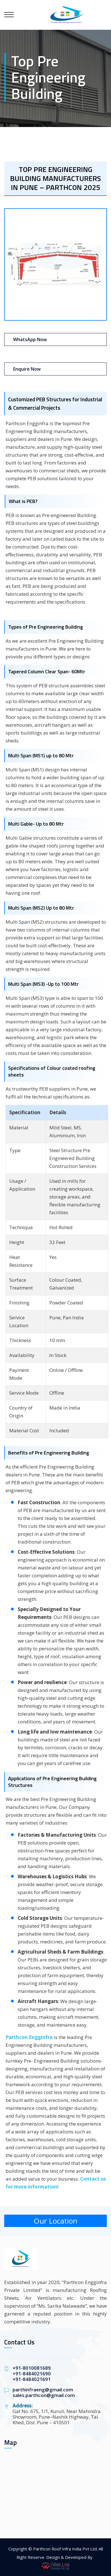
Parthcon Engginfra (29, 2037)
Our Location (55, 2221)
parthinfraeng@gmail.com (43, 2389)
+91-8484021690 (32, 2373)
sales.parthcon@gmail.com (44, 2395)
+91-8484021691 (32, 2379)
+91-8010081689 (32, 2368)
